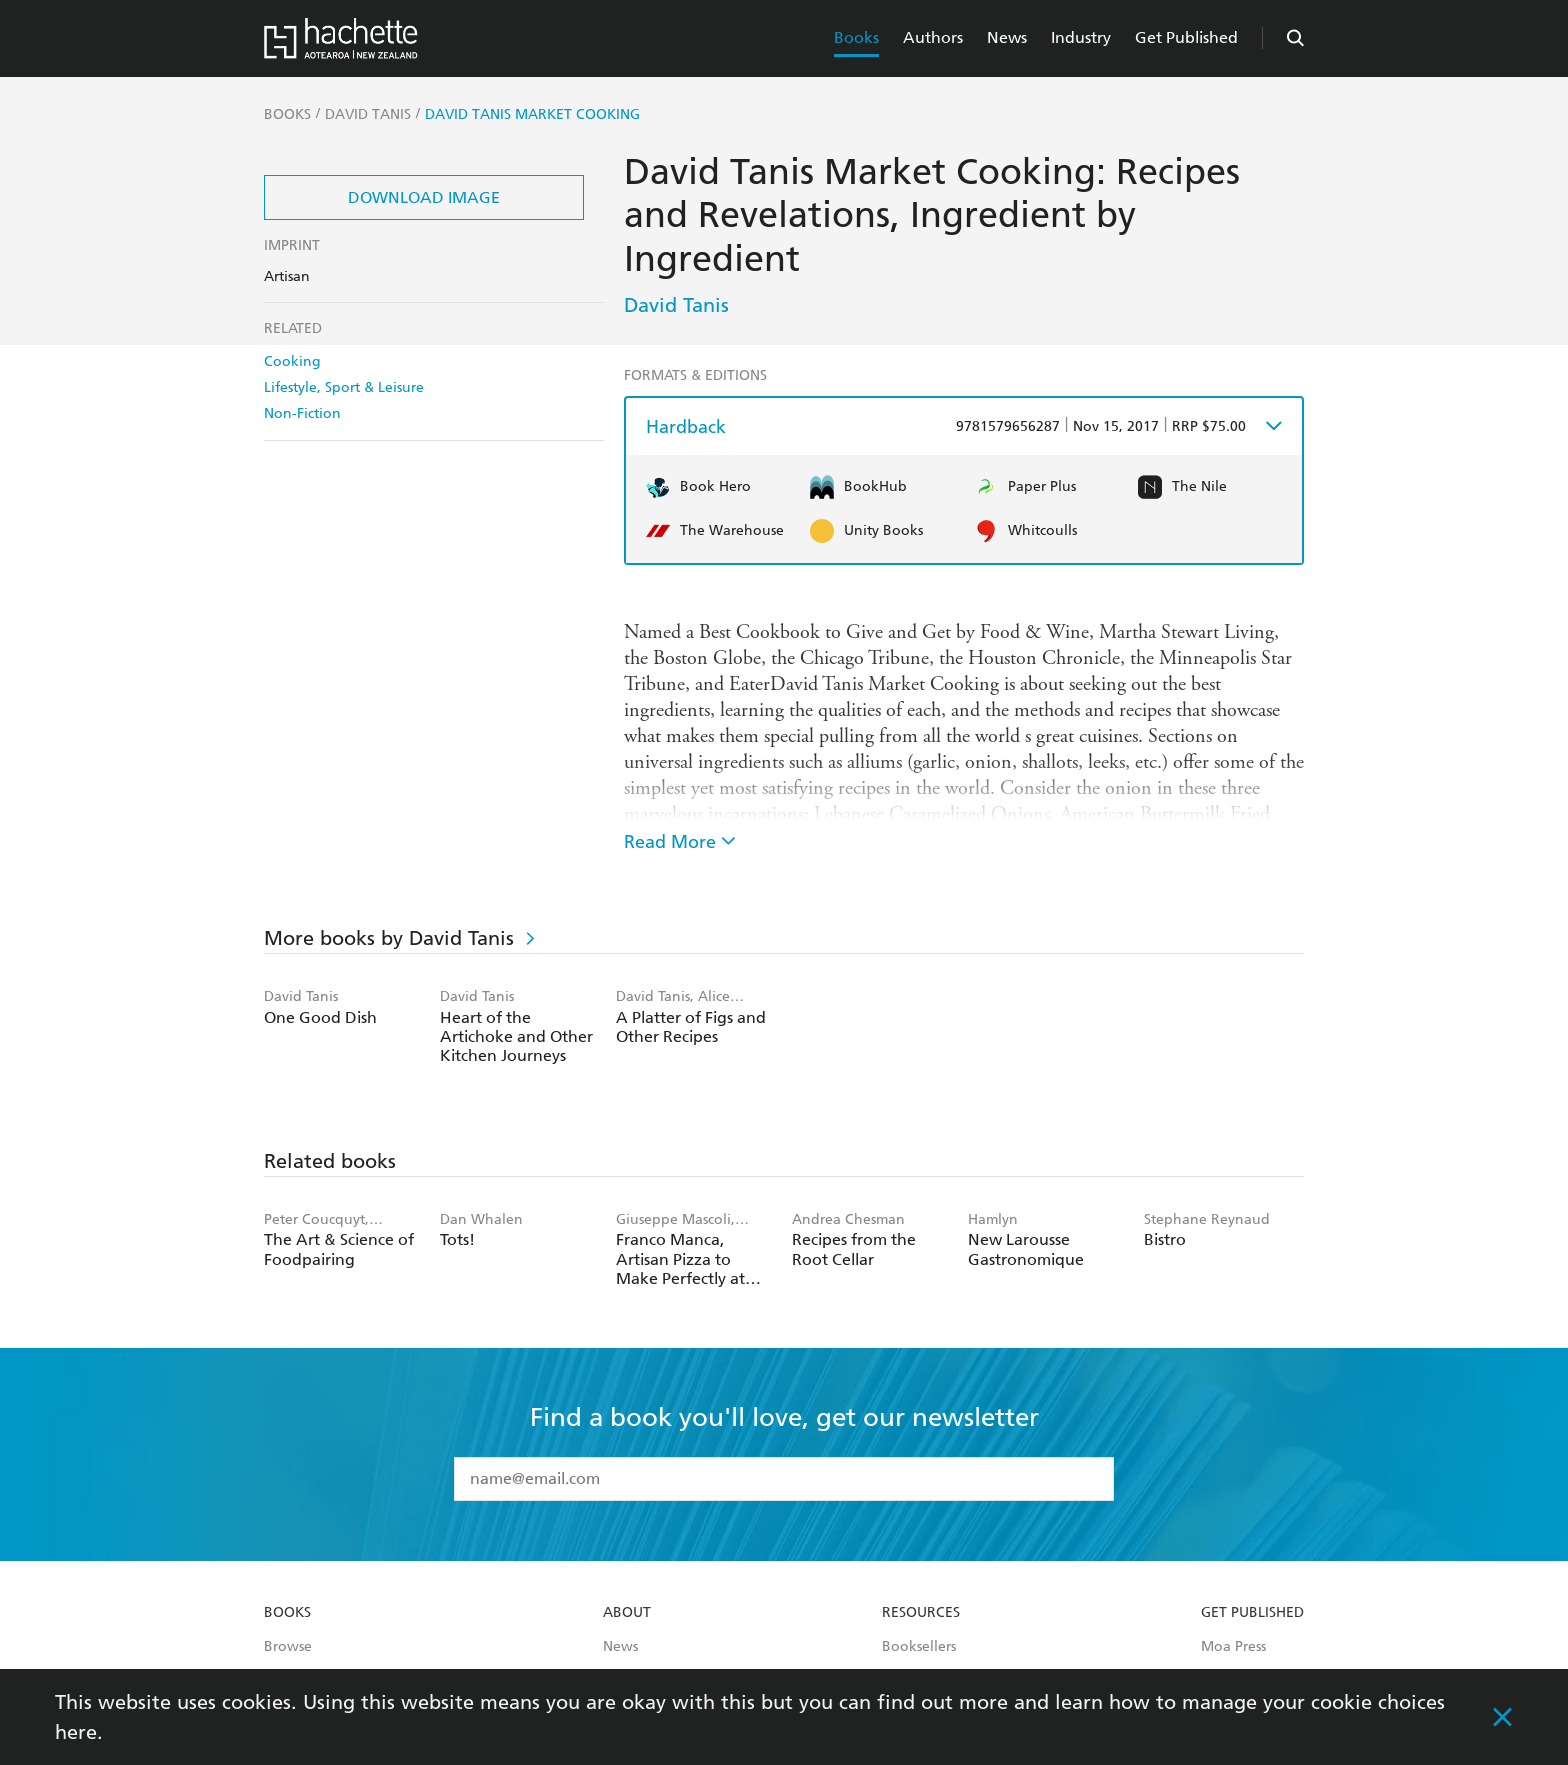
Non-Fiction (302, 413)
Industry (1081, 37)
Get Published (1186, 37)
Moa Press (1233, 1647)
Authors (933, 37)
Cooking (292, 361)
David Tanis (676, 305)
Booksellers (919, 1647)
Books (856, 37)
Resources (921, 1613)
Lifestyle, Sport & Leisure (344, 387)
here (76, 1732)
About (627, 1613)
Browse (288, 1647)
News (1007, 37)
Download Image (424, 197)
